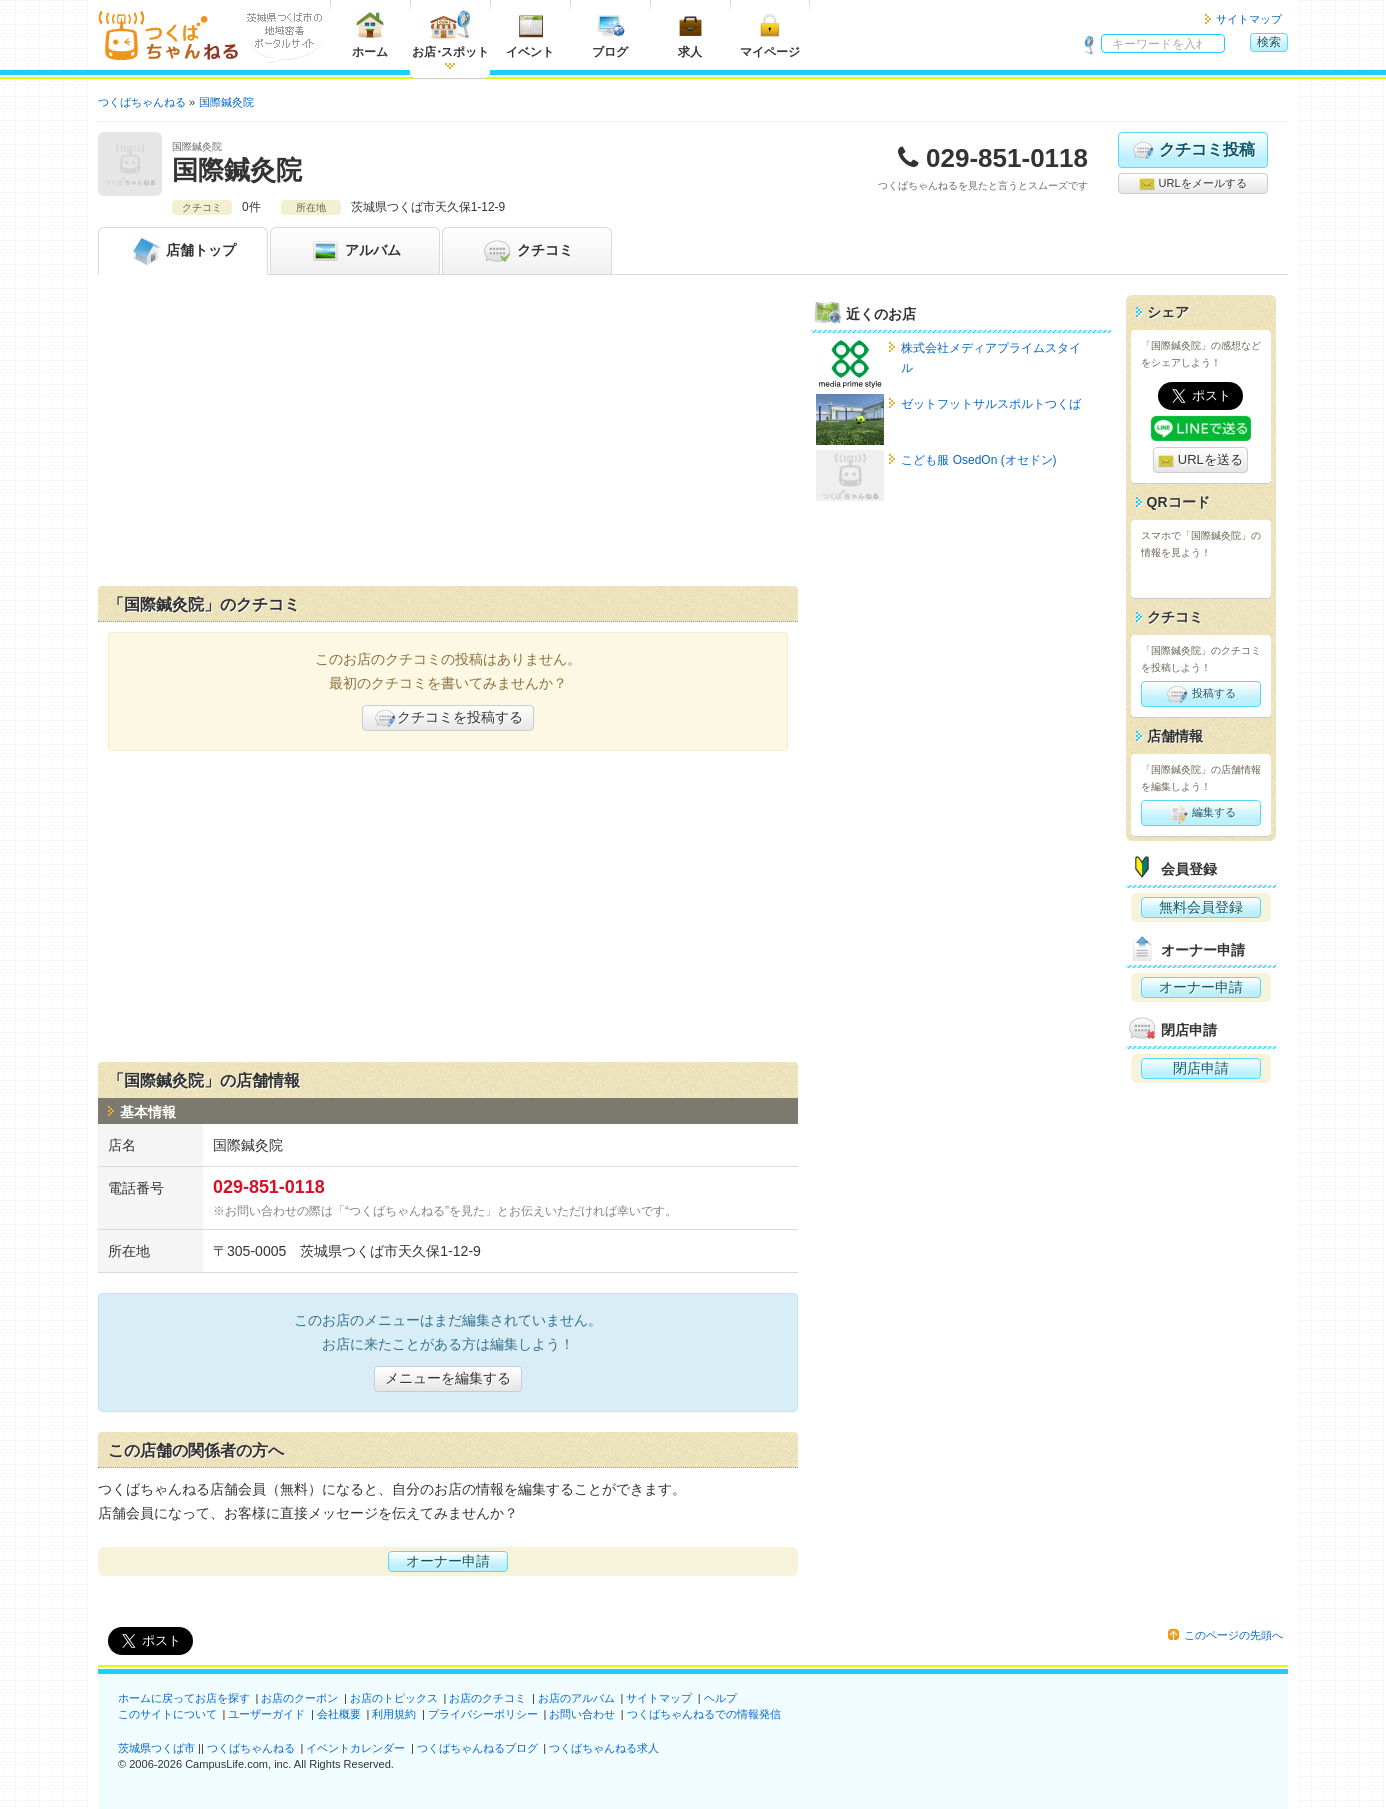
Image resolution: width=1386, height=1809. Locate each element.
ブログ (610, 34)
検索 (1269, 42)
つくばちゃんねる (251, 1748)
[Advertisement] (448, 435)
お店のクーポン (299, 1698)
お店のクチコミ (487, 1698)
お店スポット (450, 34)
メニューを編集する (448, 1378)
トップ (183, 251)
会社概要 (339, 1714)
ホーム (370, 34)
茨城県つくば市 (156, 1748)
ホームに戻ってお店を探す (184, 1698)
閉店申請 (1201, 1068)
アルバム (355, 251)
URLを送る (1200, 460)
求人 (690, 34)
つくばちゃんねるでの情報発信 (704, 1714)
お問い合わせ (582, 1714)
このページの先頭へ (1233, 1635)
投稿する (1200, 694)
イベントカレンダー (355, 1748)
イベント (530, 34)
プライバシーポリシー (483, 1714)
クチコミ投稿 (1192, 150)
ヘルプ (720, 1698)
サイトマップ (1249, 19)
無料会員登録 (1201, 907)
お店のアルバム (576, 1698)
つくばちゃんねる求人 (604, 1748)
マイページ (770, 34)
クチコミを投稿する (448, 718)
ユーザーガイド (266, 1714)
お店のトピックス (394, 1698)
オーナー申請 (448, 1561)
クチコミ (527, 251)
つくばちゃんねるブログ (477, 1748)
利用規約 (394, 1714)
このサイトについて (167, 1714)
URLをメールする (1192, 184)
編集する (1200, 813)
